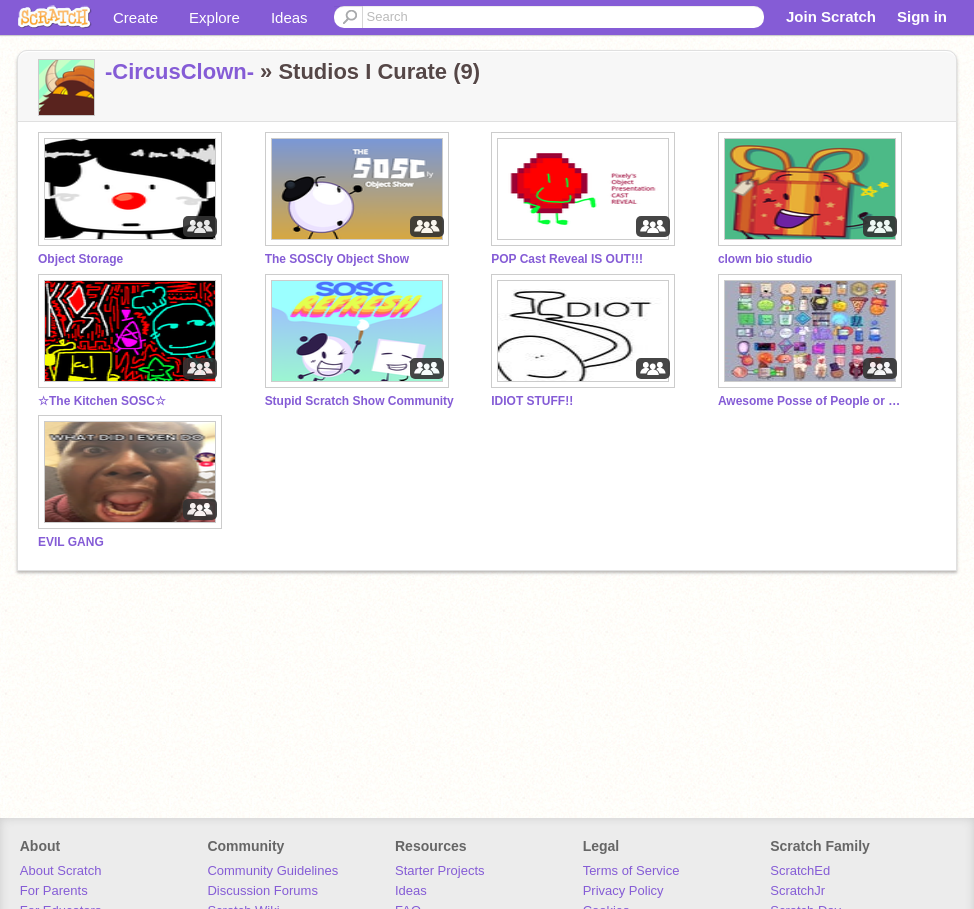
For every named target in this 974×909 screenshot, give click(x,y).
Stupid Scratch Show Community (359, 401)
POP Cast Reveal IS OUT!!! (567, 259)
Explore (214, 17)
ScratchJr (797, 890)
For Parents (54, 890)
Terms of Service (631, 870)
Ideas (289, 17)
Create (135, 17)
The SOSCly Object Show (337, 259)
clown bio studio (765, 259)
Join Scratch (831, 16)
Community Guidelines (272, 870)
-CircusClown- (179, 71)
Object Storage (80, 259)
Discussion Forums (262, 890)
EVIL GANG (71, 542)
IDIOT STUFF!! (532, 401)
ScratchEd (800, 870)
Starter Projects (440, 870)
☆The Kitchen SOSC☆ (102, 401)
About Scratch (61, 870)
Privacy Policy (623, 890)
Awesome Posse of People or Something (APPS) (813, 401)
